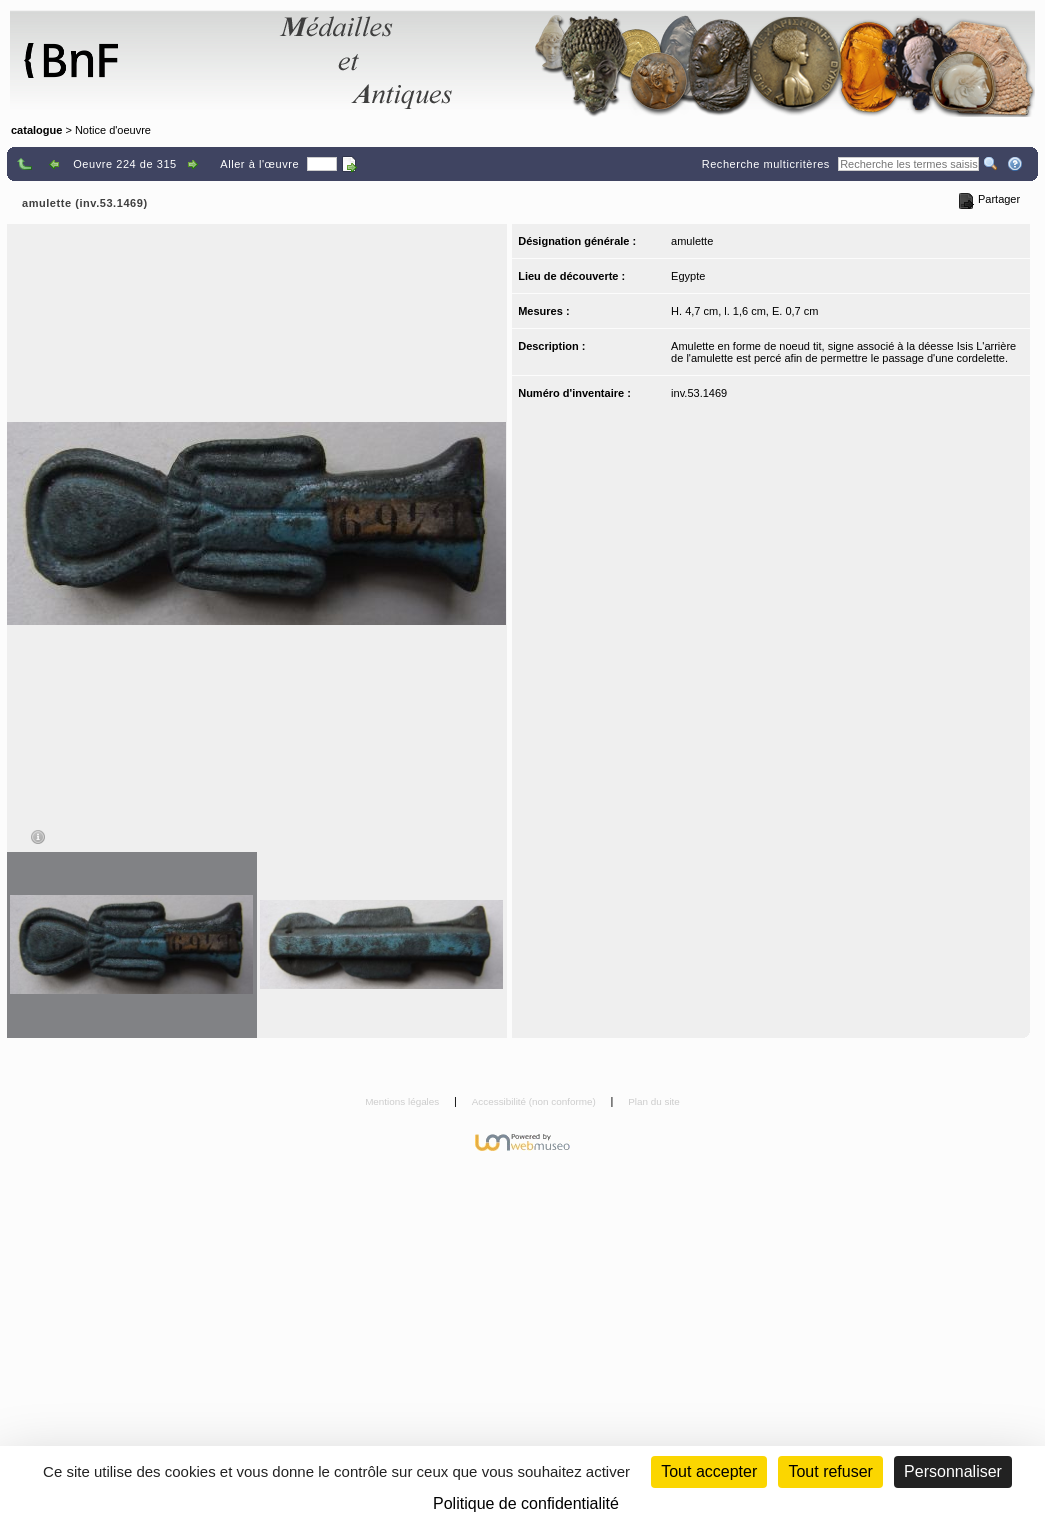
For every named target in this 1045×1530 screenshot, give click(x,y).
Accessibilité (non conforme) (535, 1101)
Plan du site (654, 1101)
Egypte (688, 276)
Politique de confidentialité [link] (526, 1503)
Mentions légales (403, 1101)
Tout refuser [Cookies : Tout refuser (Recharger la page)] (830, 1471)
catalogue (36, 130)
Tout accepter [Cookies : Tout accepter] (709, 1471)
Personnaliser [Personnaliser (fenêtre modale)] (953, 1471)
